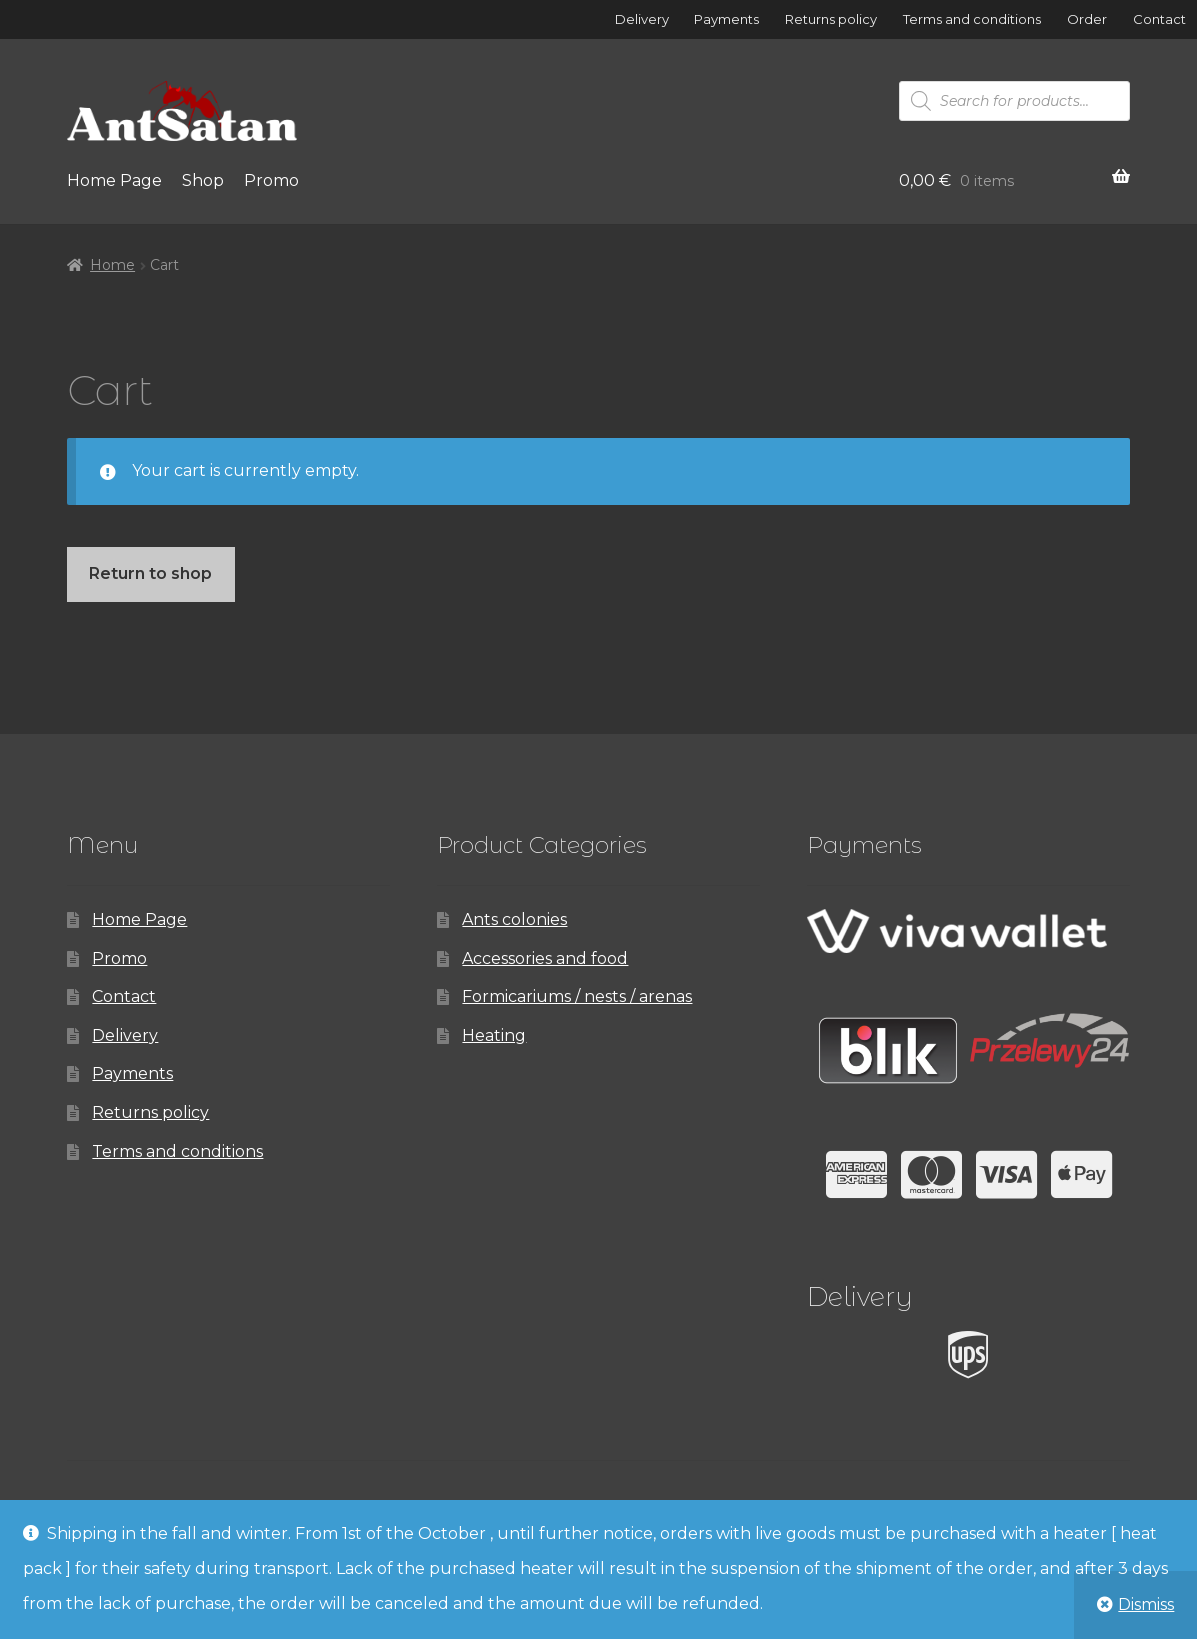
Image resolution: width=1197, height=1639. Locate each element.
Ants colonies (514, 919)
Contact (1159, 19)
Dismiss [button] (1146, 1604)
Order (1087, 19)
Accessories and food (545, 958)
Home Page (114, 180)
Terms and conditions (972, 19)
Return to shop (150, 573)
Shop (203, 180)
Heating (494, 1035)
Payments (726, 19)
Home (112, 265)
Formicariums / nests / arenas (577, 996)
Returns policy (831, 19)
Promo (271, 180)
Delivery (642, 19)
